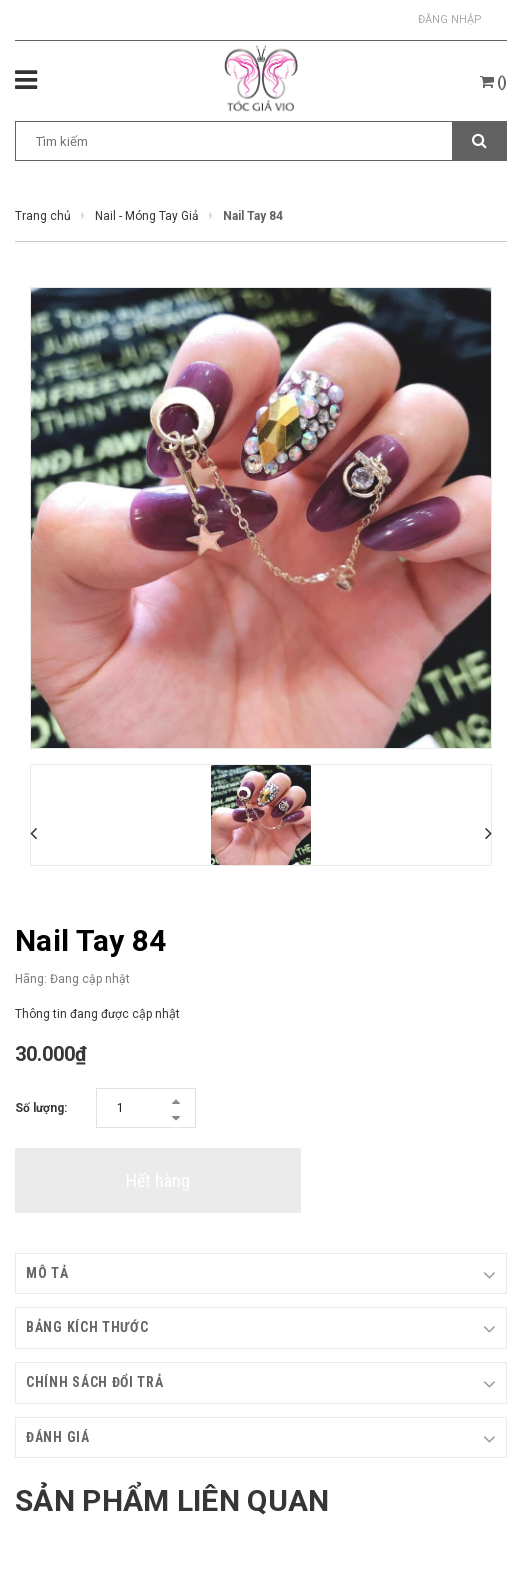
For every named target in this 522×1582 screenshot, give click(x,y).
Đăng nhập (450, 19)
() (493, 82)
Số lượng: (41, 1108)
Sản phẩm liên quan (172, 1500)
